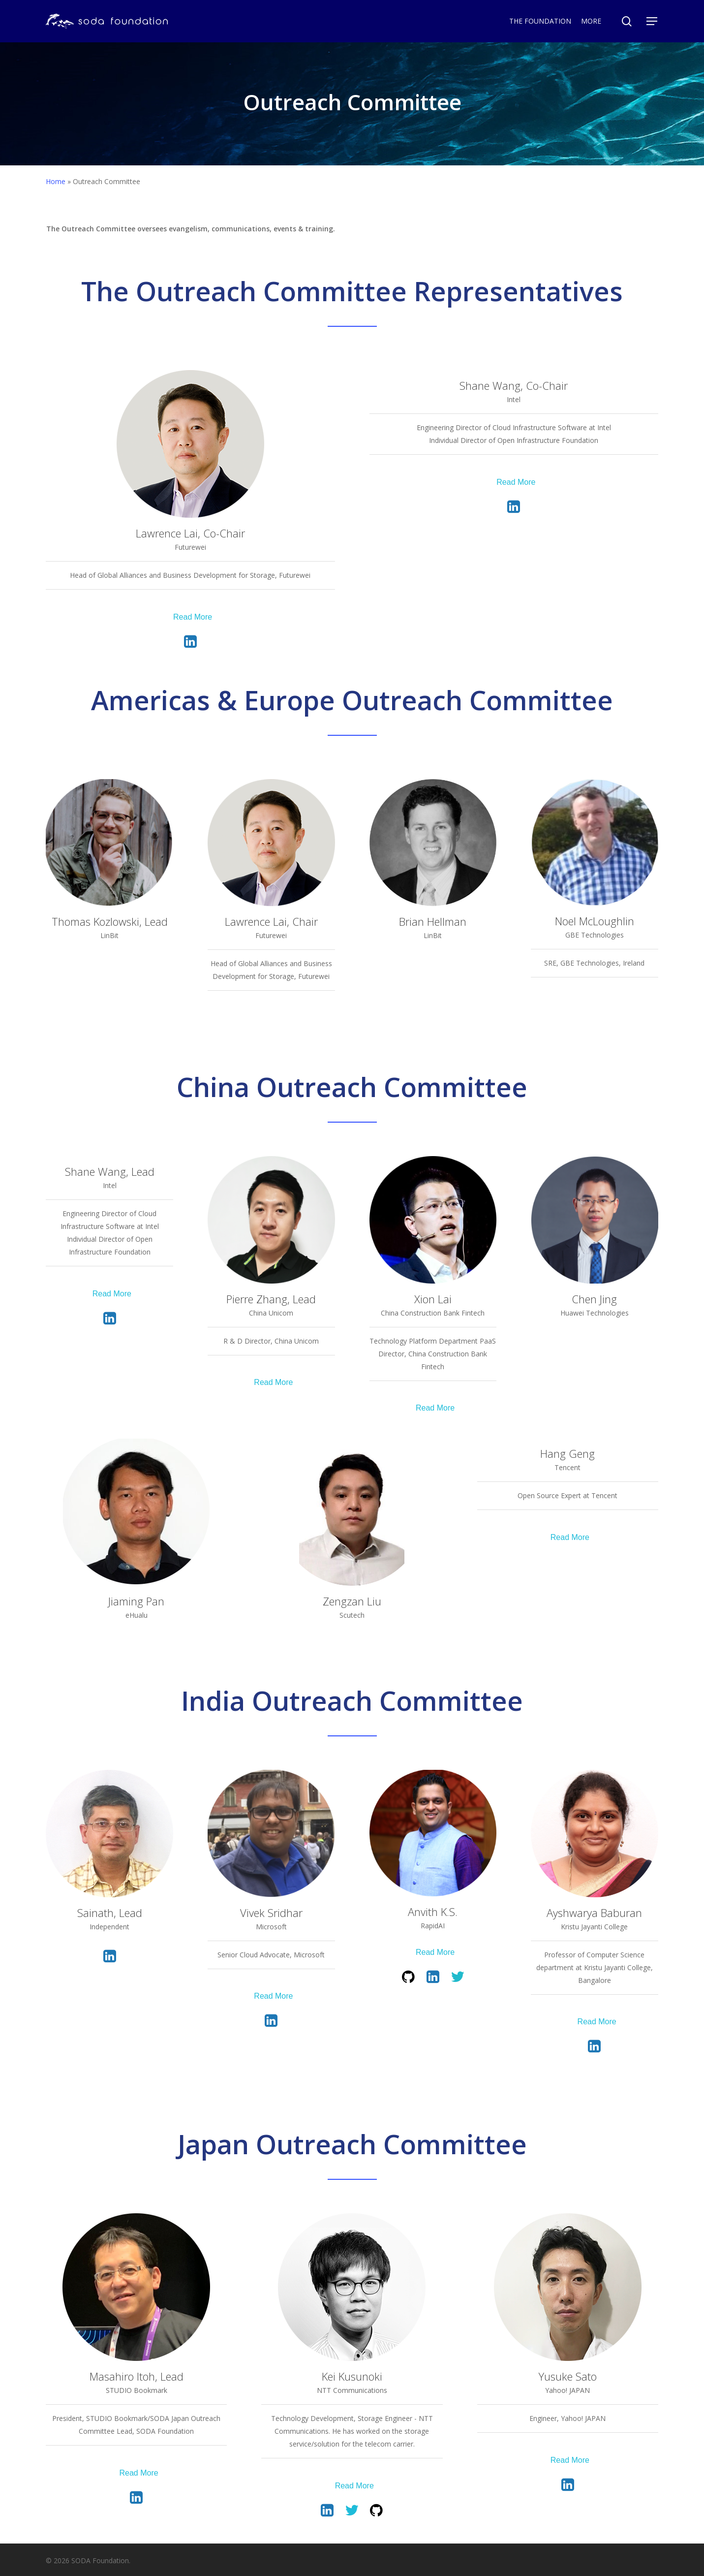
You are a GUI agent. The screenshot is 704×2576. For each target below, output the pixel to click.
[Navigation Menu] (652, 21)
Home (55, 181)
